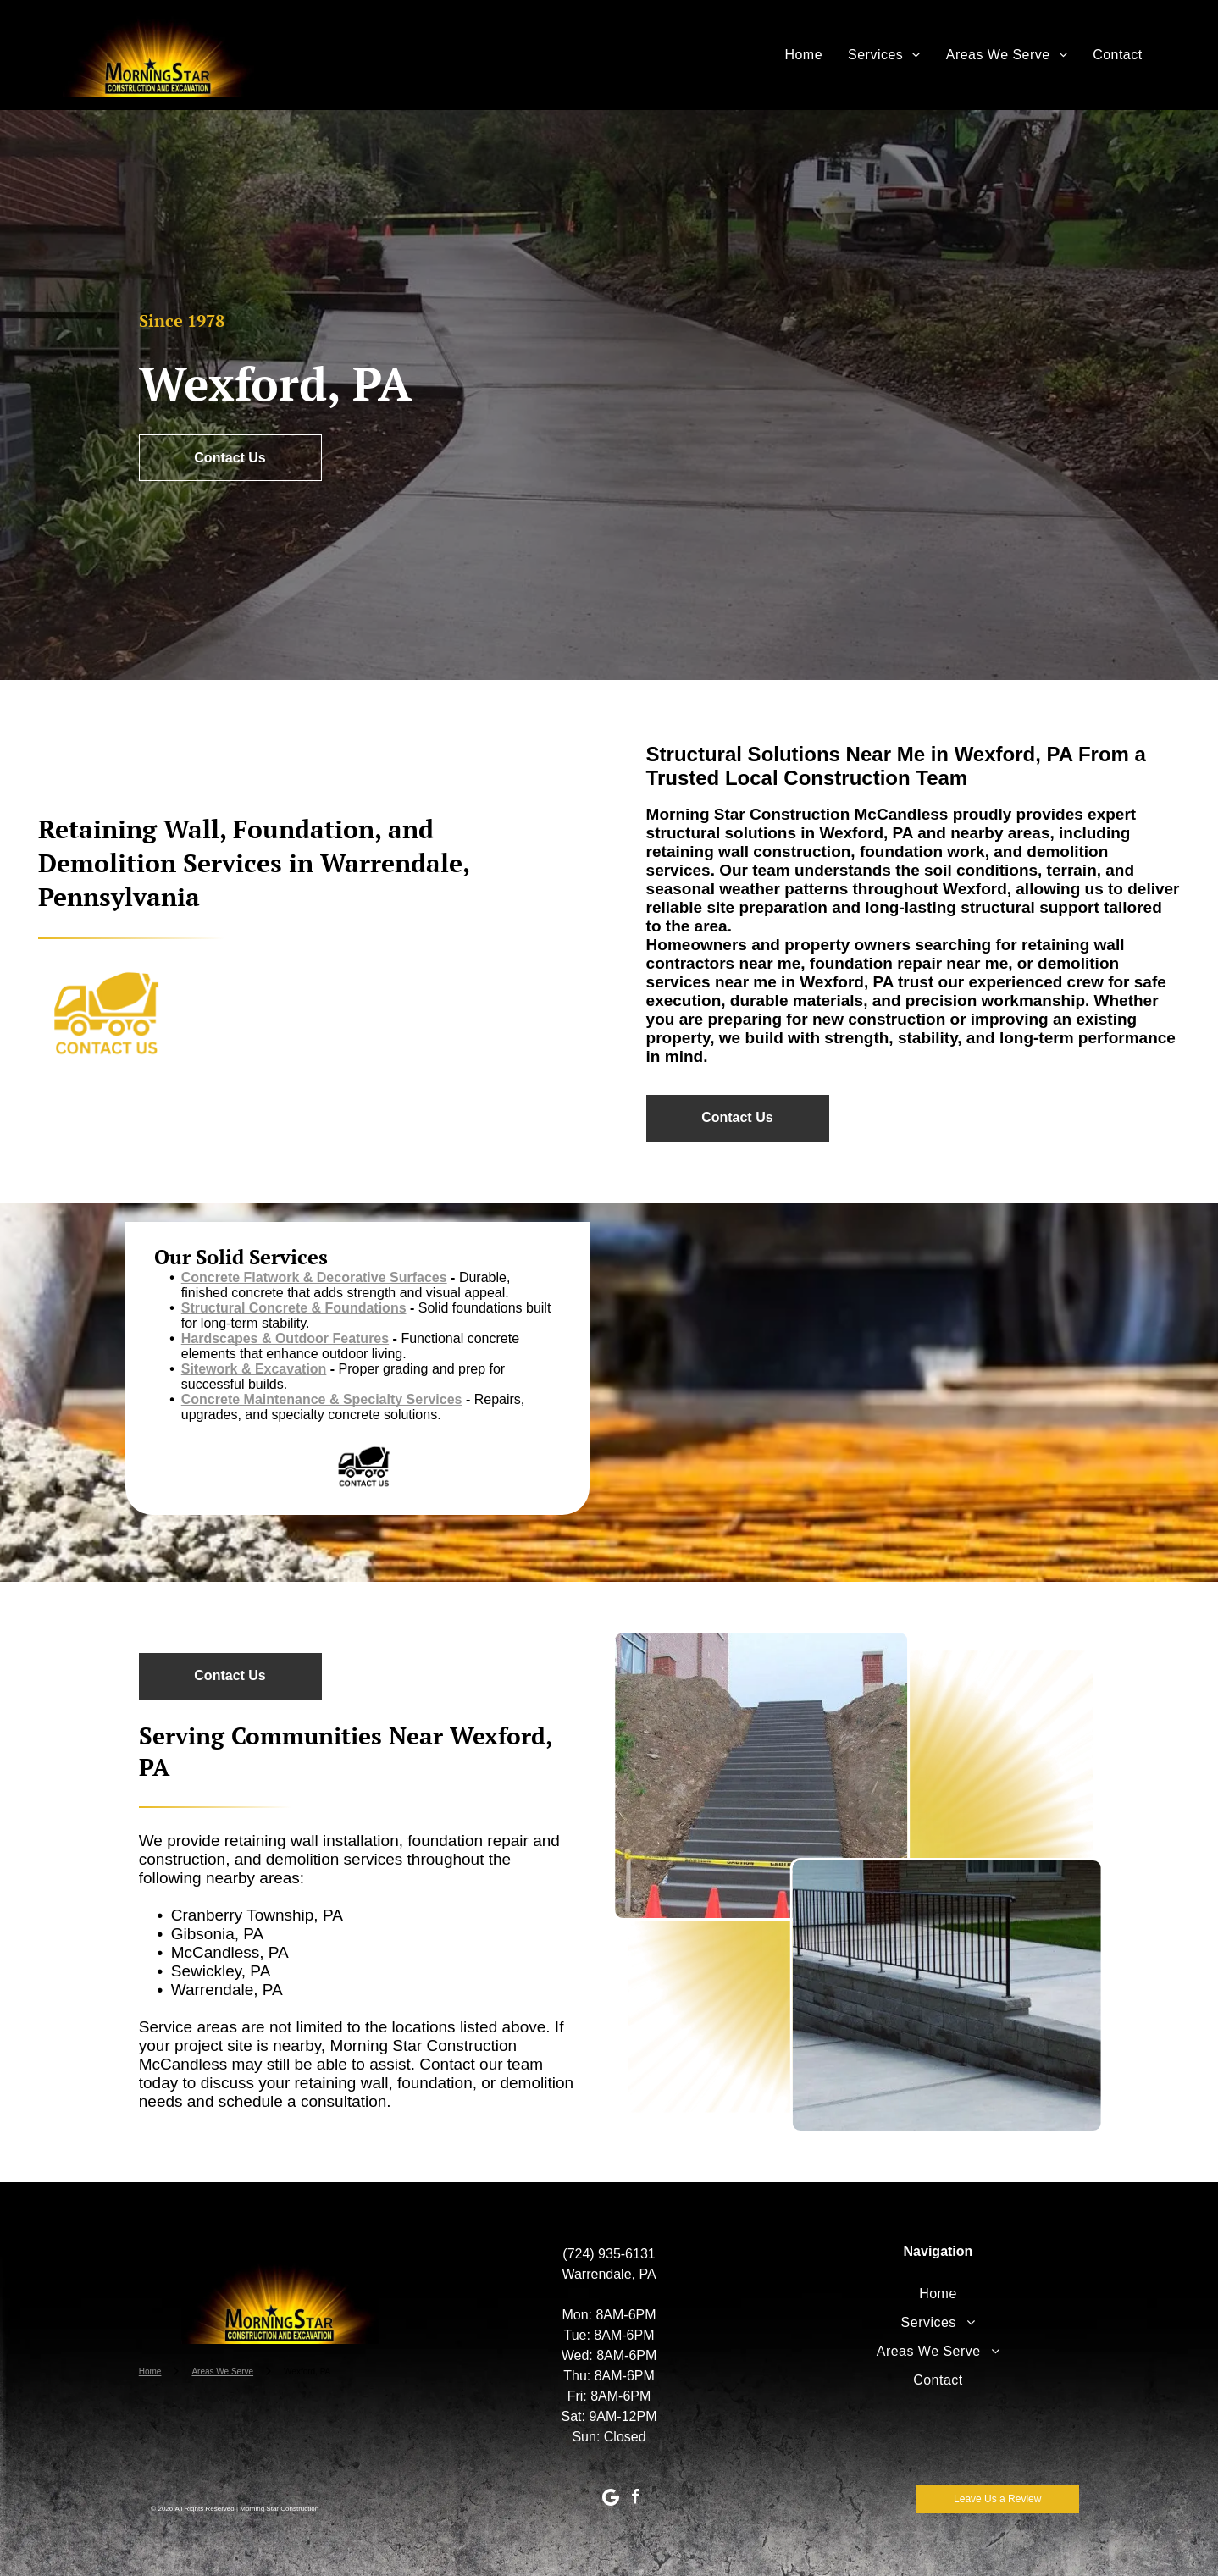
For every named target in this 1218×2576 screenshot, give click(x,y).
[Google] (610, 2499)
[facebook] (635, 2499)
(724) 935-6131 (608, 2254)
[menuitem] (803, 55)
